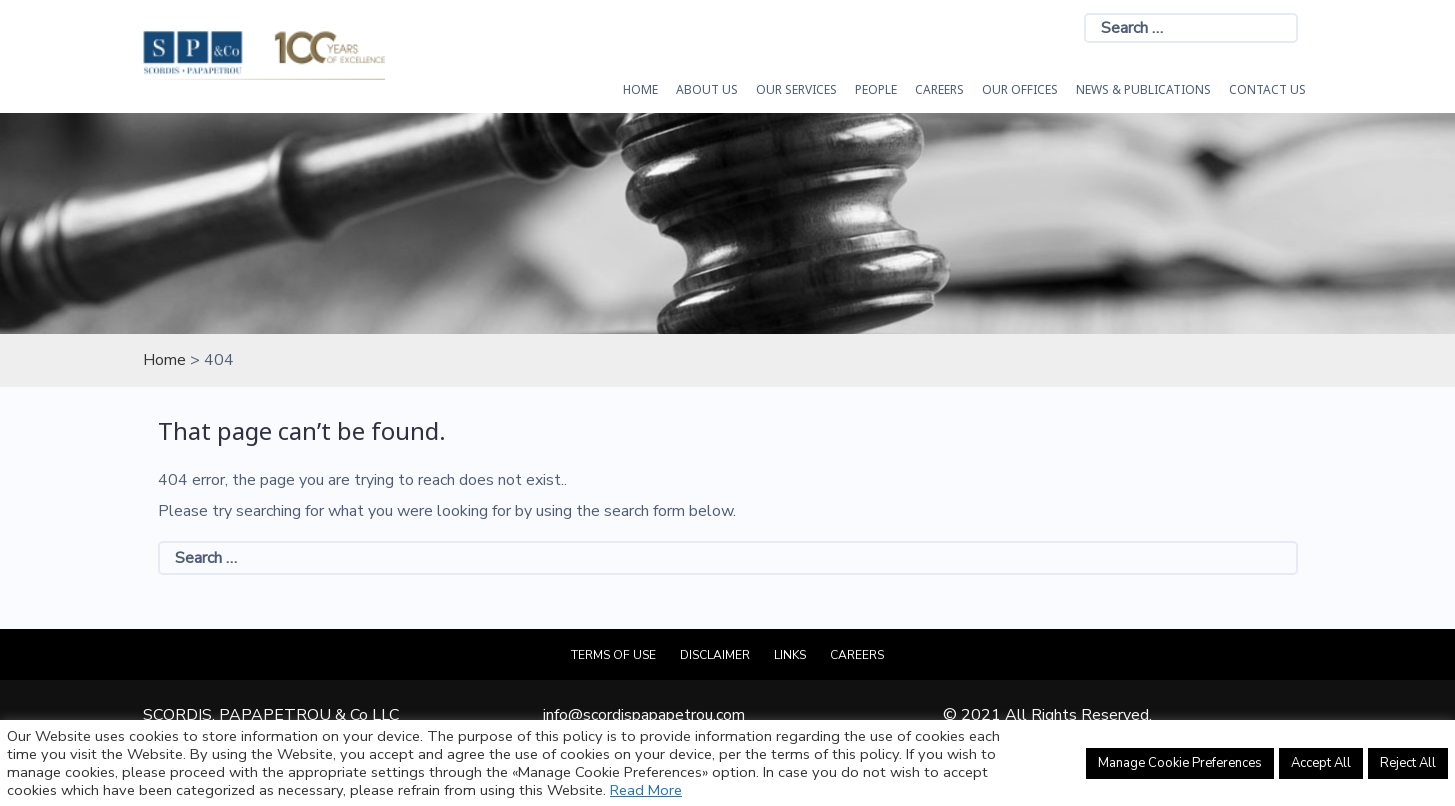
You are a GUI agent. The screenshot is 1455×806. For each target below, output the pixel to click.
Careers (939, 89)
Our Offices (1020, 89)
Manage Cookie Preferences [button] (1180, 763)
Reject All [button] (1408, 763)
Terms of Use (613, 655)
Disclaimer (715, 655)
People (876, 89)
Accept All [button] (1321, 763)
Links (790, 655)
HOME (640, 89)
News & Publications (1143, 89)
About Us (707, 89)
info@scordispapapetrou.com (644, 715)
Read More (646, 790)
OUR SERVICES (796, 89)
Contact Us (1267, 89)
